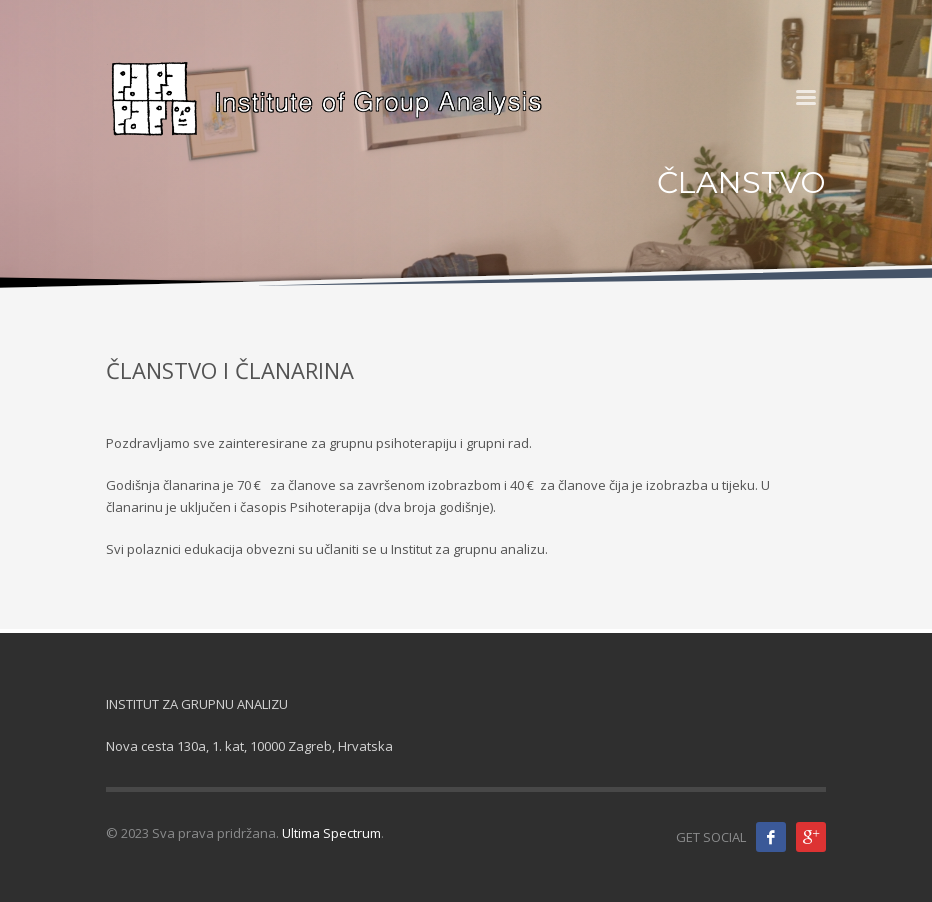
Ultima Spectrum (331, 833)
